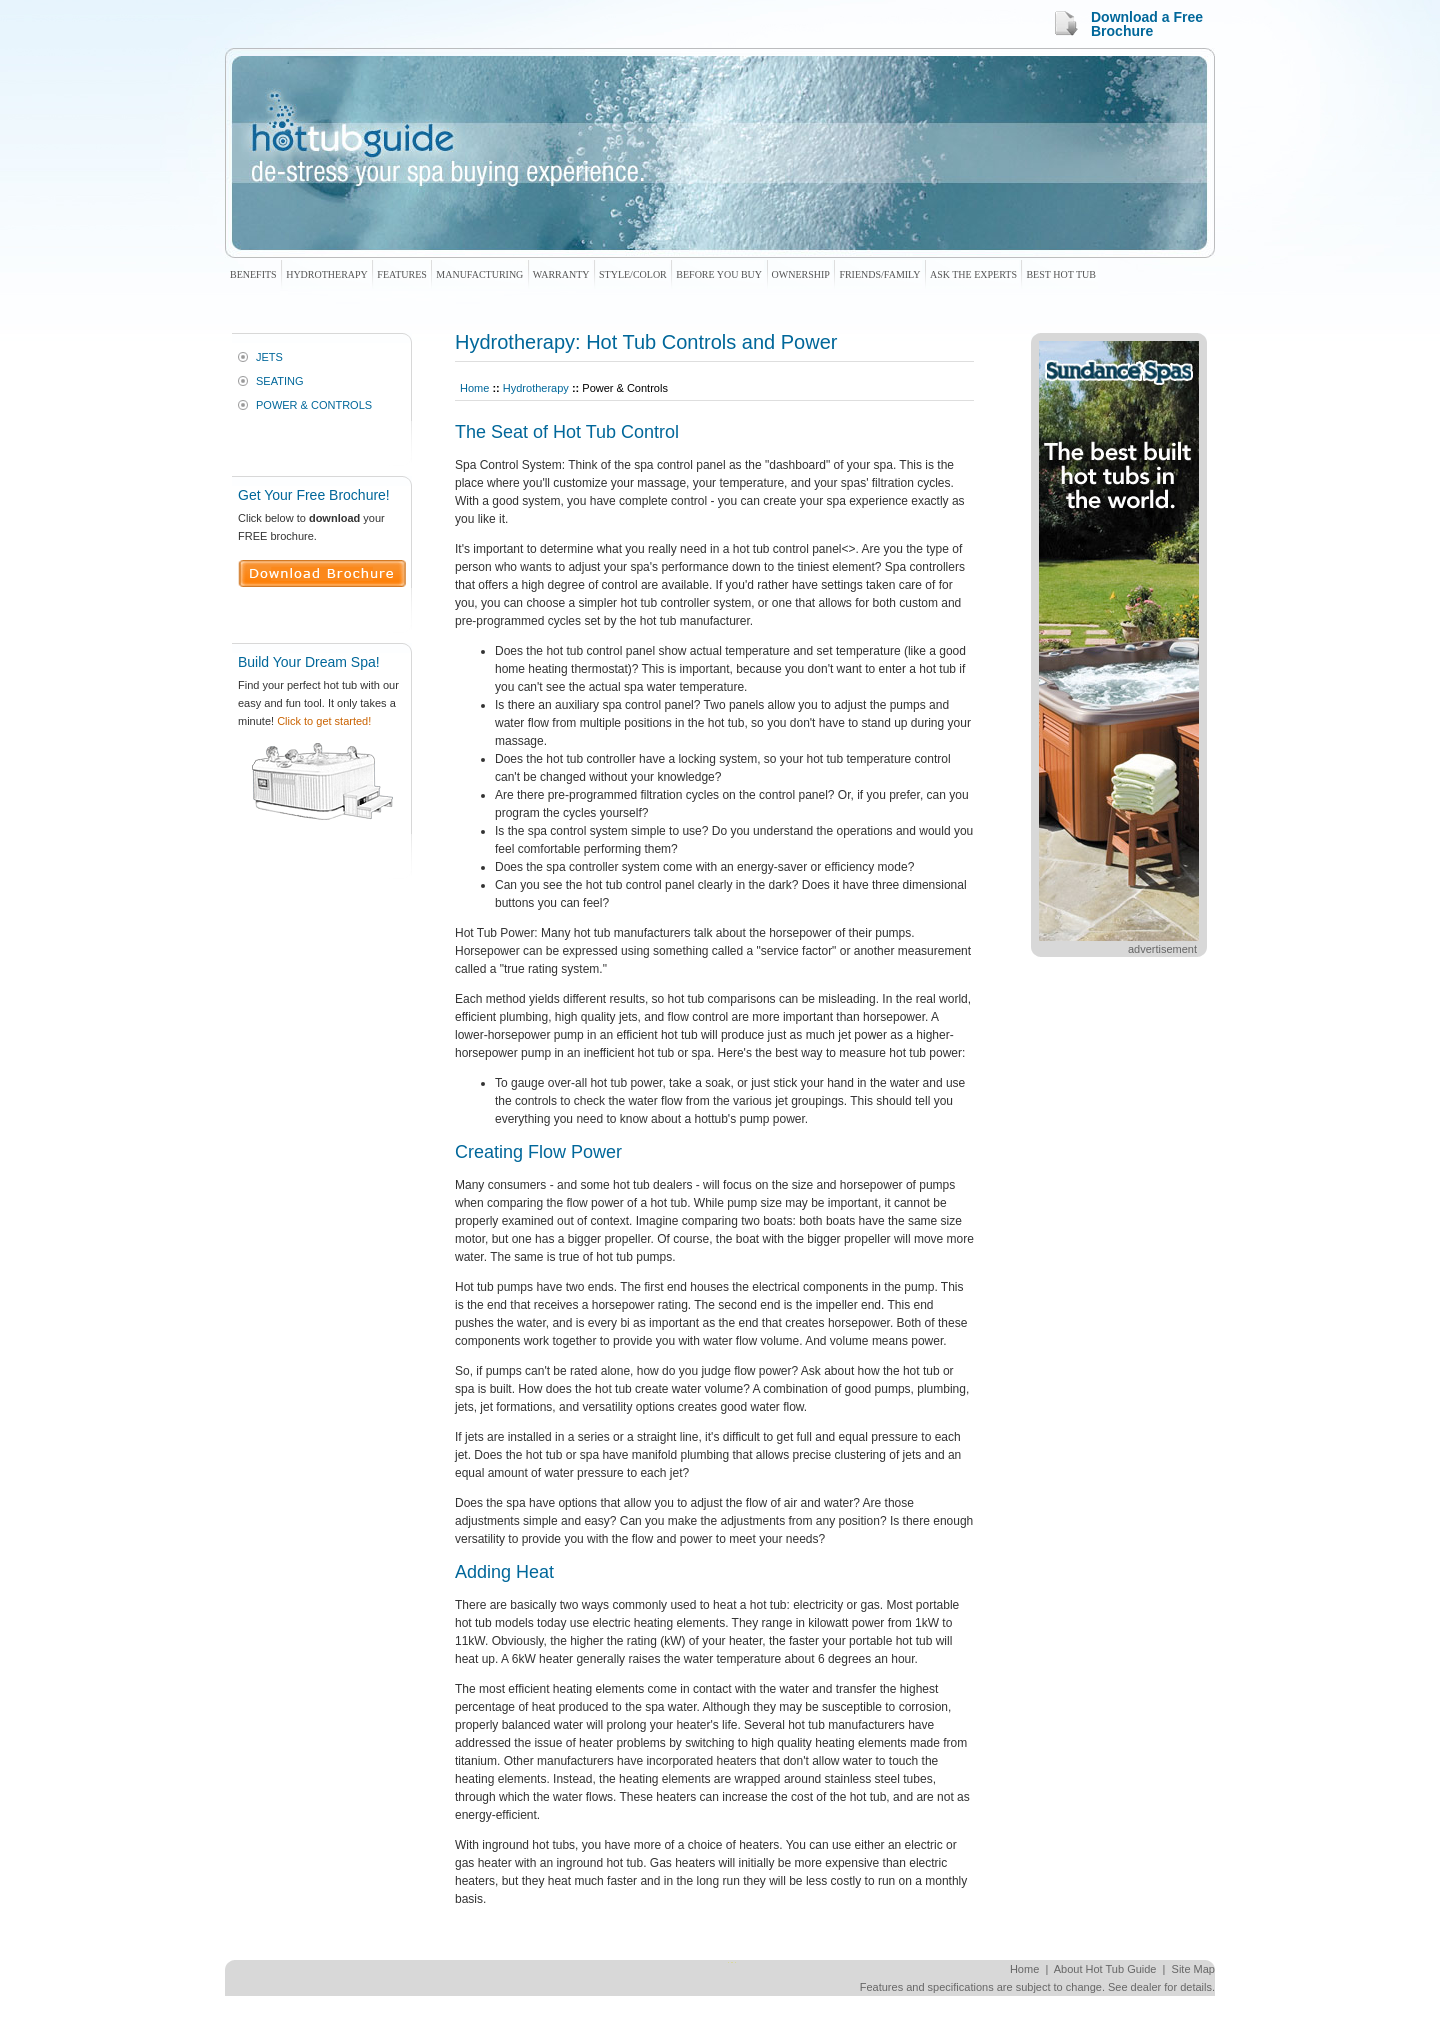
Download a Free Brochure (1147, 24)
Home (474, 388)
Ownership (801, 274)
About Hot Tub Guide (1105, 1969)
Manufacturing (479, 274)
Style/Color (633, 274)
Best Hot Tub (1060, 274)
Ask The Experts (973, 274)
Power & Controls (314, 405)
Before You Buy (719, 274)
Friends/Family (879, 274)
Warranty (561, 274)
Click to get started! (324, 721)
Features (401, 274)
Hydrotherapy (327, 274)
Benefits (253, 274)
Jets (269, 357)
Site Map (1193, 1969)
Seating (279, 381)
